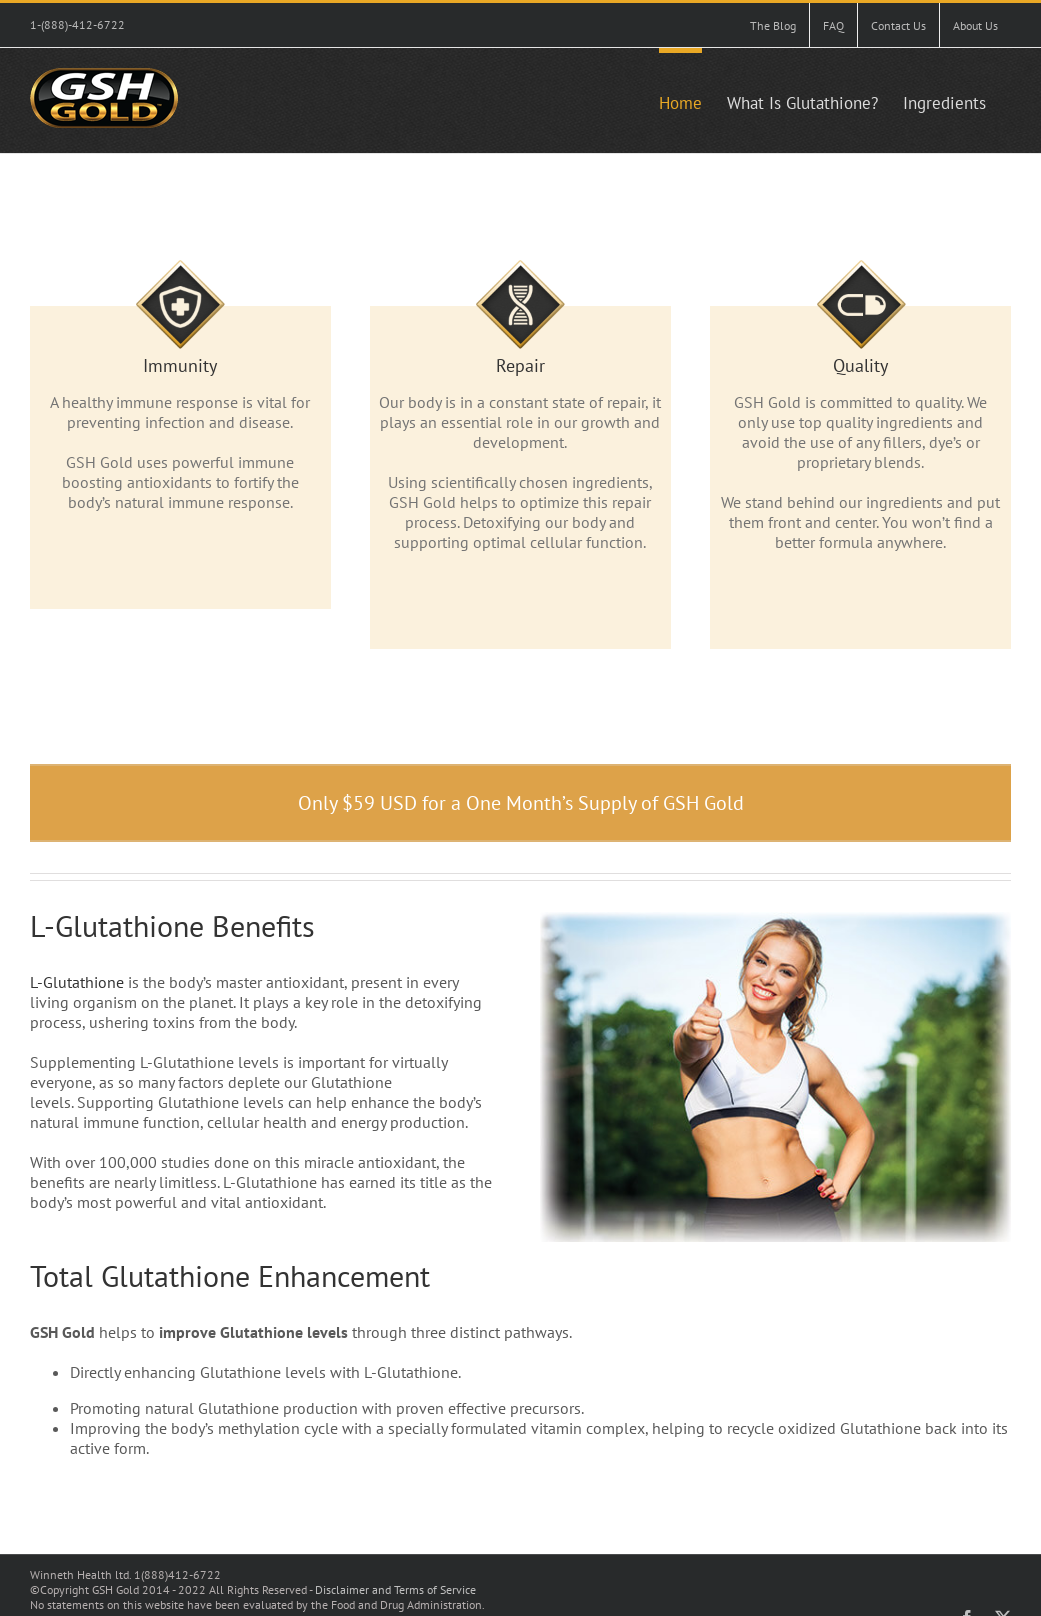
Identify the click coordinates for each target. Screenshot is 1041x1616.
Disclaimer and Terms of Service (395, 1589)
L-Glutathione (77, 982)
